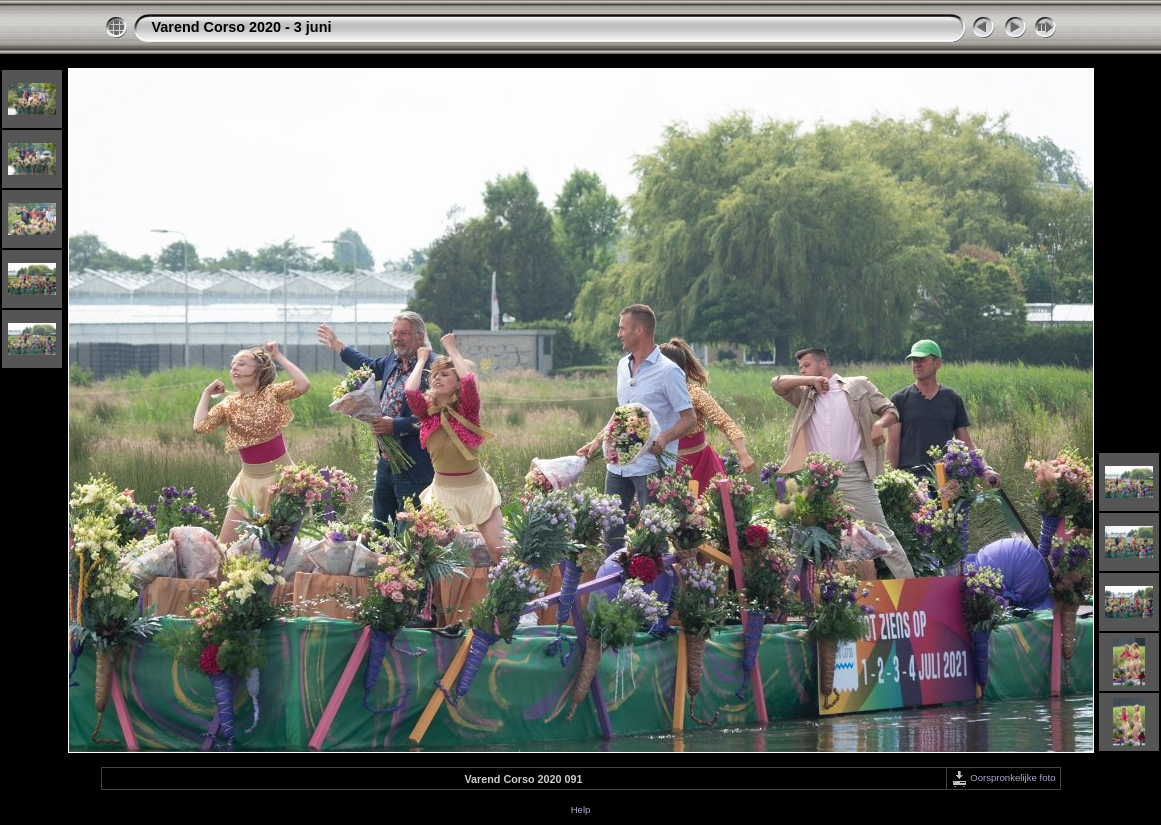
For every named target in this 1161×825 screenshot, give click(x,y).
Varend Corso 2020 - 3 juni (242, 27)
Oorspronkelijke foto (1003, 777)
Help (581, 809)
